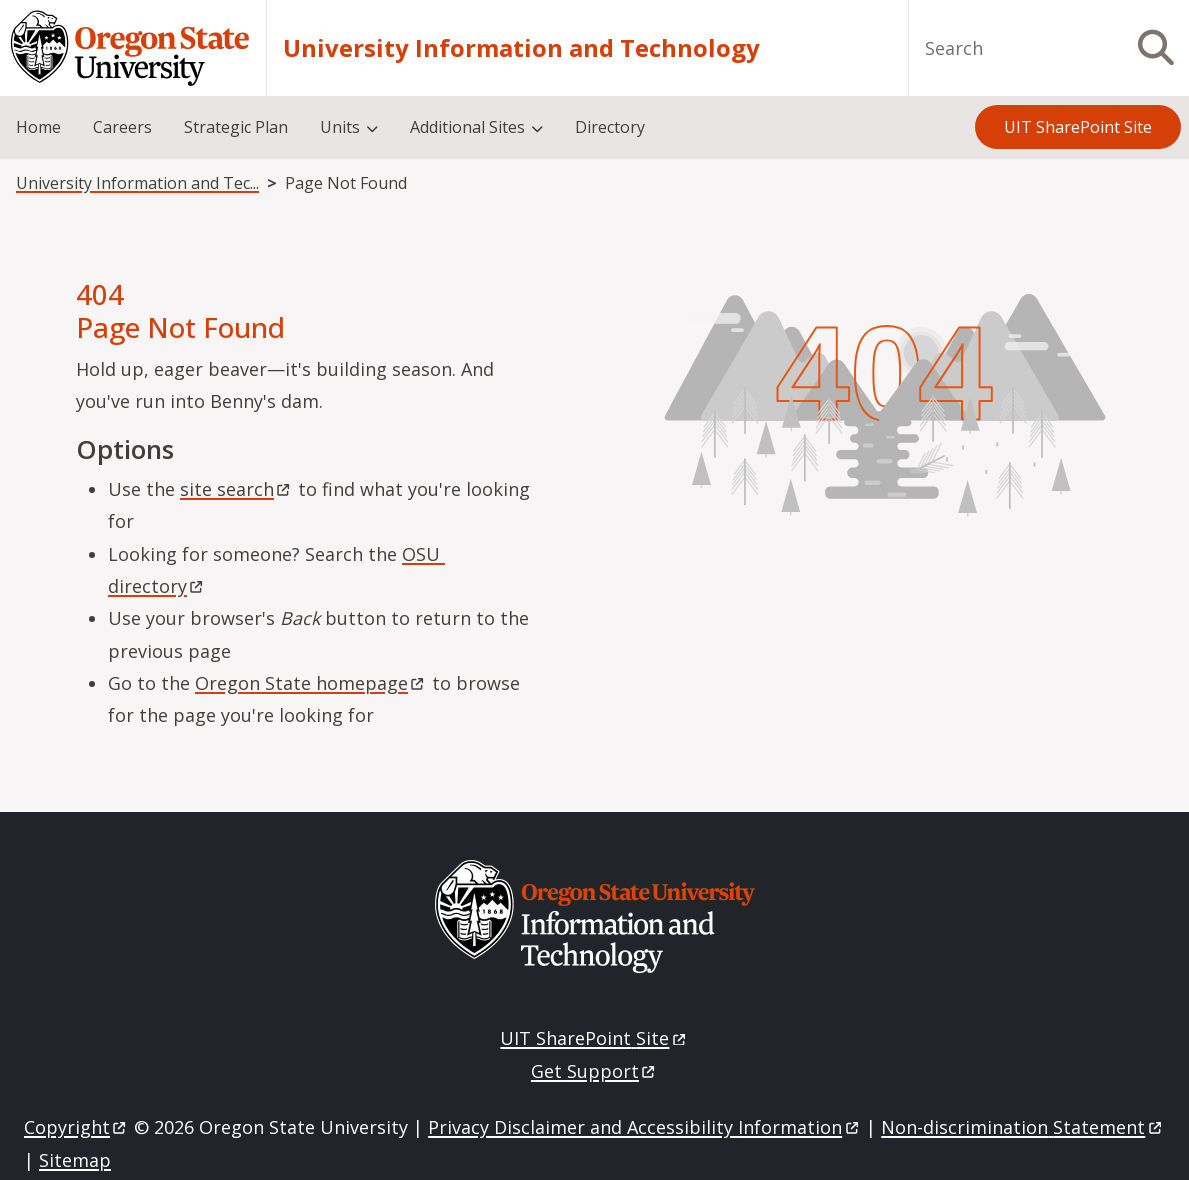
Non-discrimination (1022, 1127)
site (236, 489)
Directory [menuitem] (610, 127)
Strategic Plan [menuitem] (236, 127)
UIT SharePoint (594, 1038)
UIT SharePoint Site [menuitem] (1078, 127)
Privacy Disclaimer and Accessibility (644, 1127)
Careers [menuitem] (122, 127)
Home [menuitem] (38, 127)
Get (594, 1071)
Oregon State (311, 683)
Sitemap (75, 1160)
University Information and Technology (521, 48)
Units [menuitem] (340, 127)
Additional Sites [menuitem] (467, 127)
